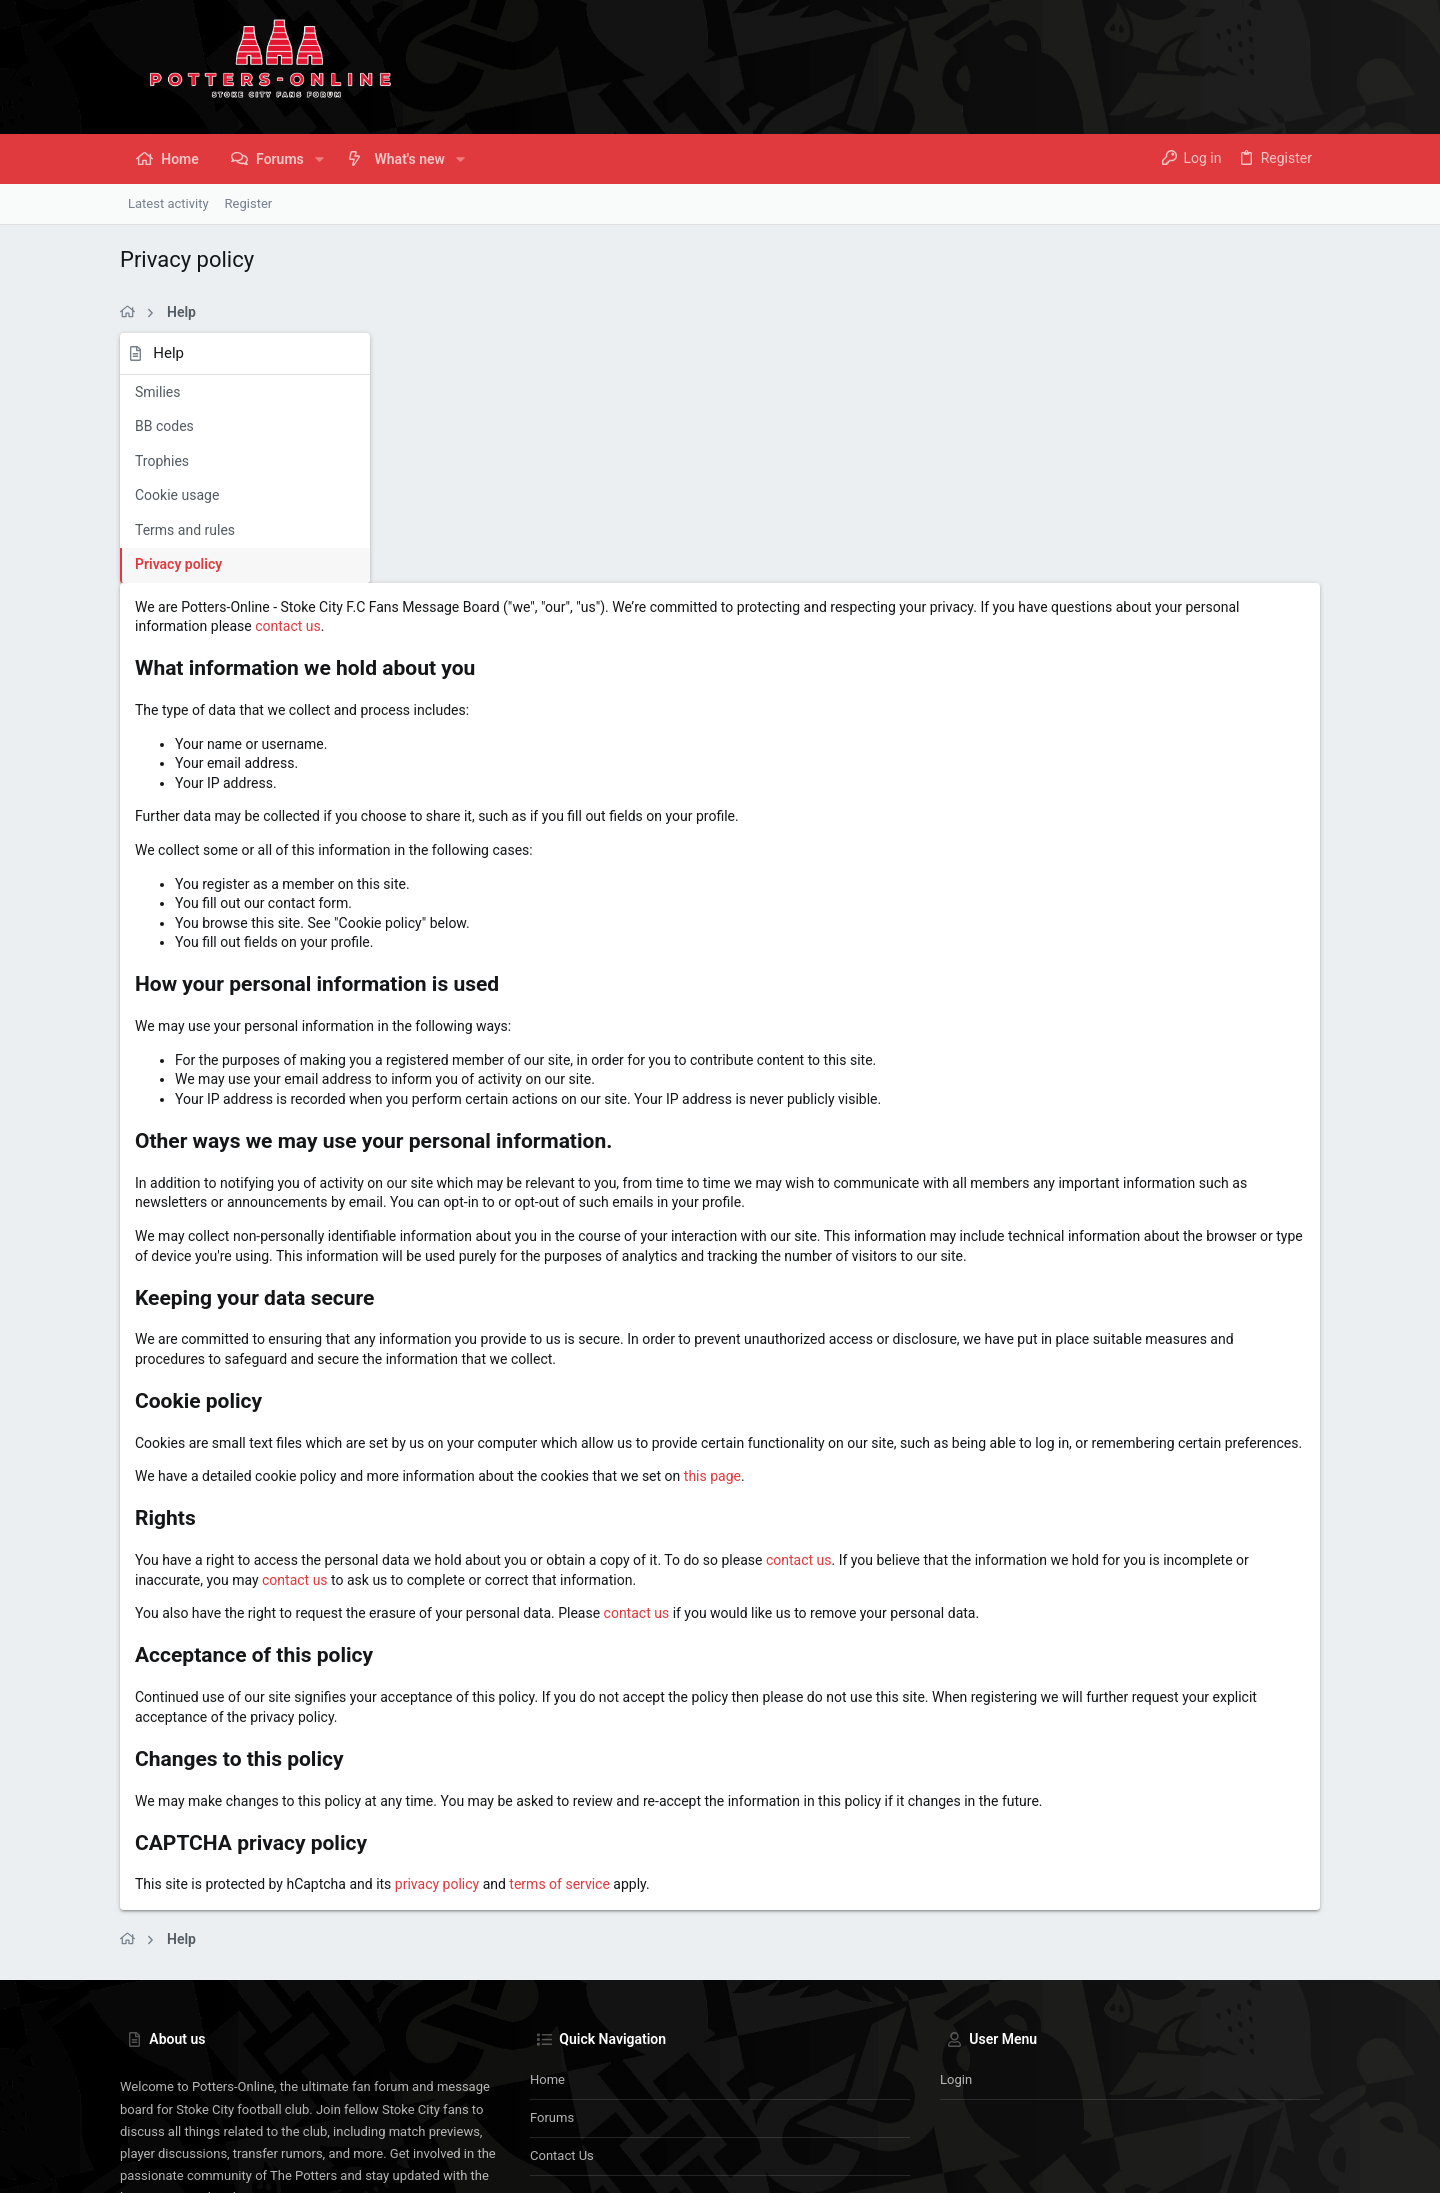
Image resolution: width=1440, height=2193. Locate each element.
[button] (319, 159)
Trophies (162, 461)
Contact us (562, 1964)
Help (1201, 2105)
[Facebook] (1251, 2162)
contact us (783, 377)
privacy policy (707, 1694)
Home (547, 1888)
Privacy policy (178, 564)
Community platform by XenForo (295, 2162)
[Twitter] (1311, 2162)
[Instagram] (1281, 2162)
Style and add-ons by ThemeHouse (580, 2162)
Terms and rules (185, 530)
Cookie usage (177, 495)
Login (956, 1888)
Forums (552, 1926)
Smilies (157, 392)
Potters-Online (175, 2105)
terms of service (829, 1694)
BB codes (164, 426)
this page (982, 1266)
